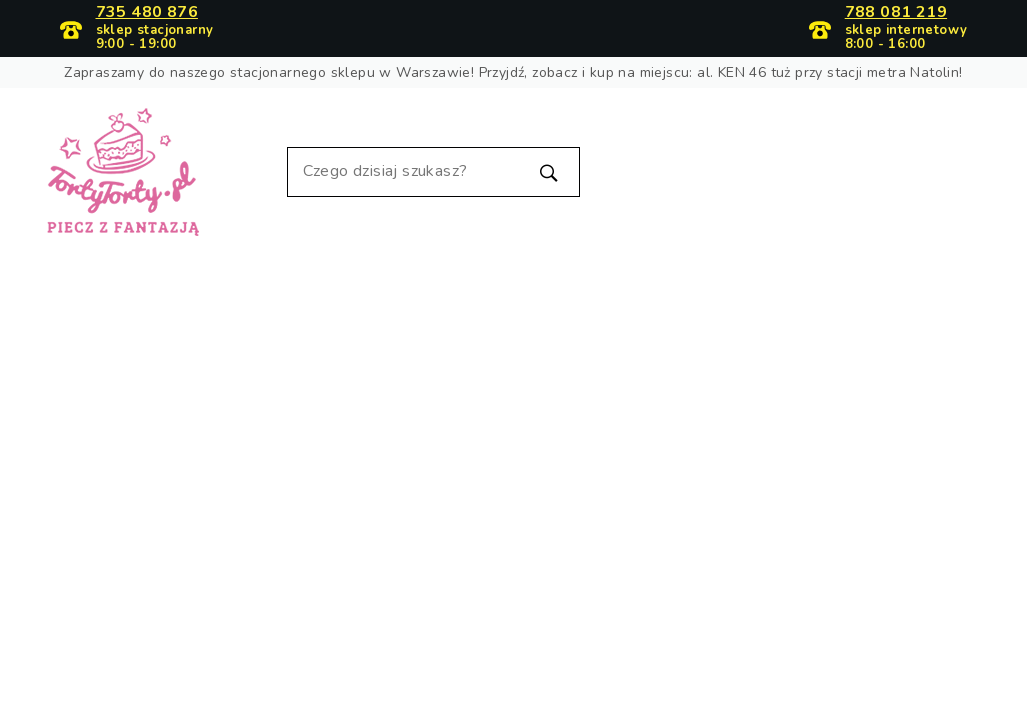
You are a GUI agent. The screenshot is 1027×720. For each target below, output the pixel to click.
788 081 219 (896, 13)
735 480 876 (147, 13)
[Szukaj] (434, 172)
